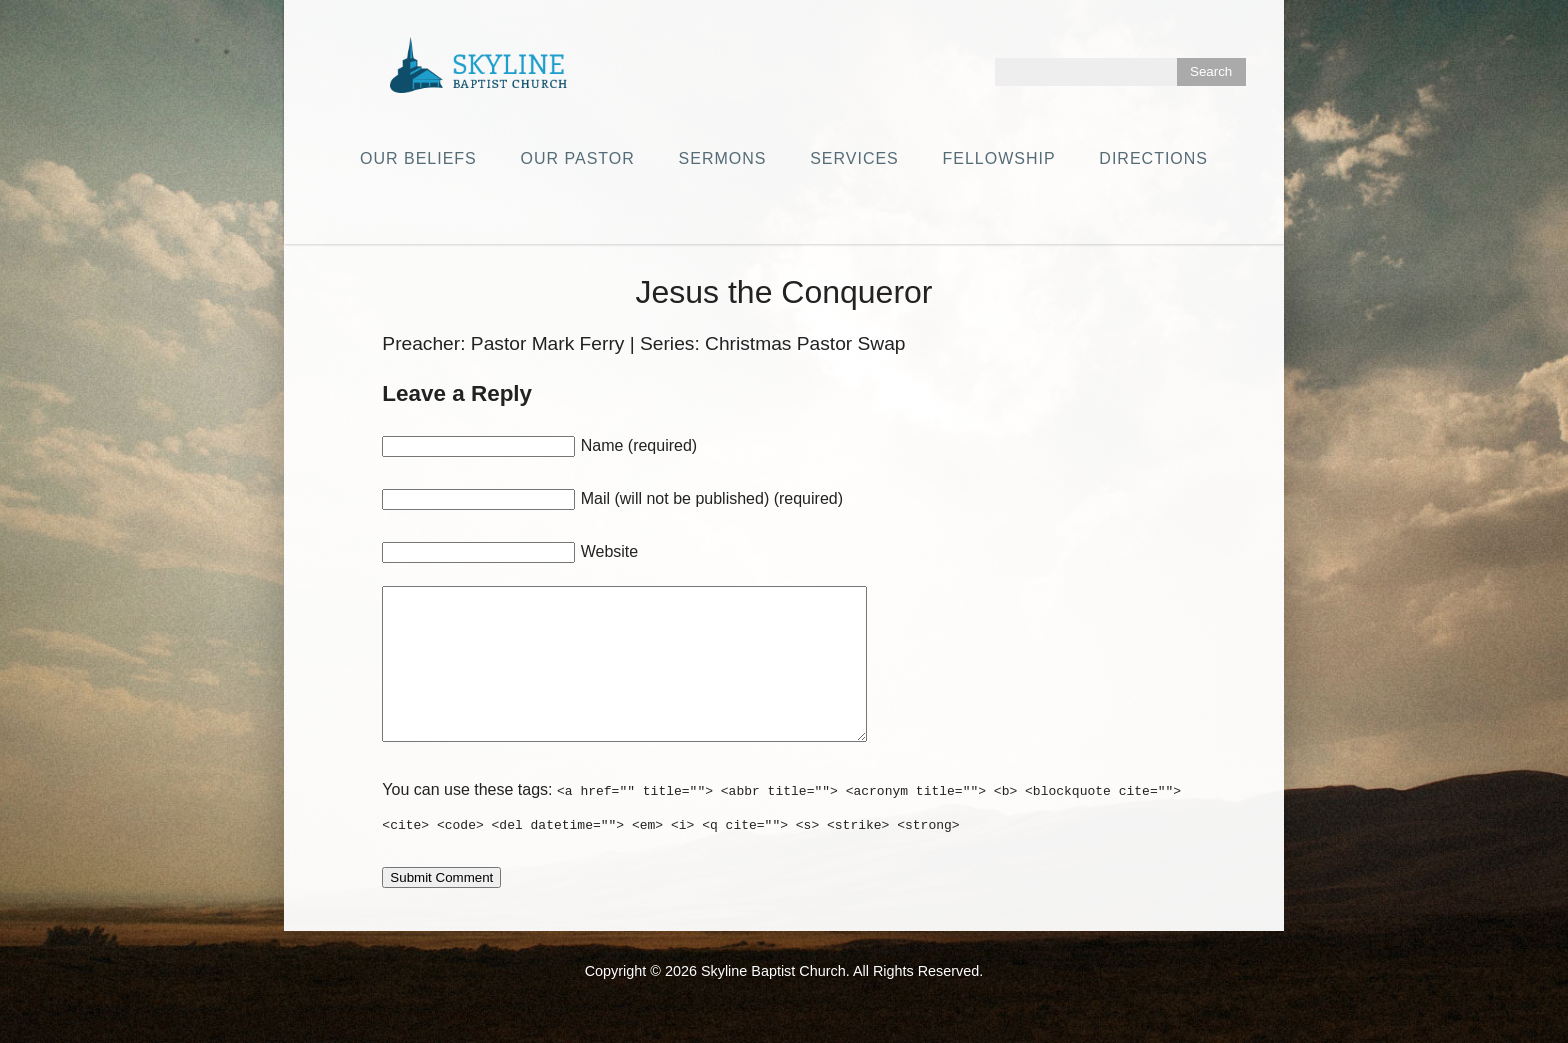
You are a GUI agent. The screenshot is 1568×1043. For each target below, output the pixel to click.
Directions (1153, 158)
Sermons (723, 158)
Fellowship (999, 158)
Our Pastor (578, 158)
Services (854, 158)
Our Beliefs (418, 158)
